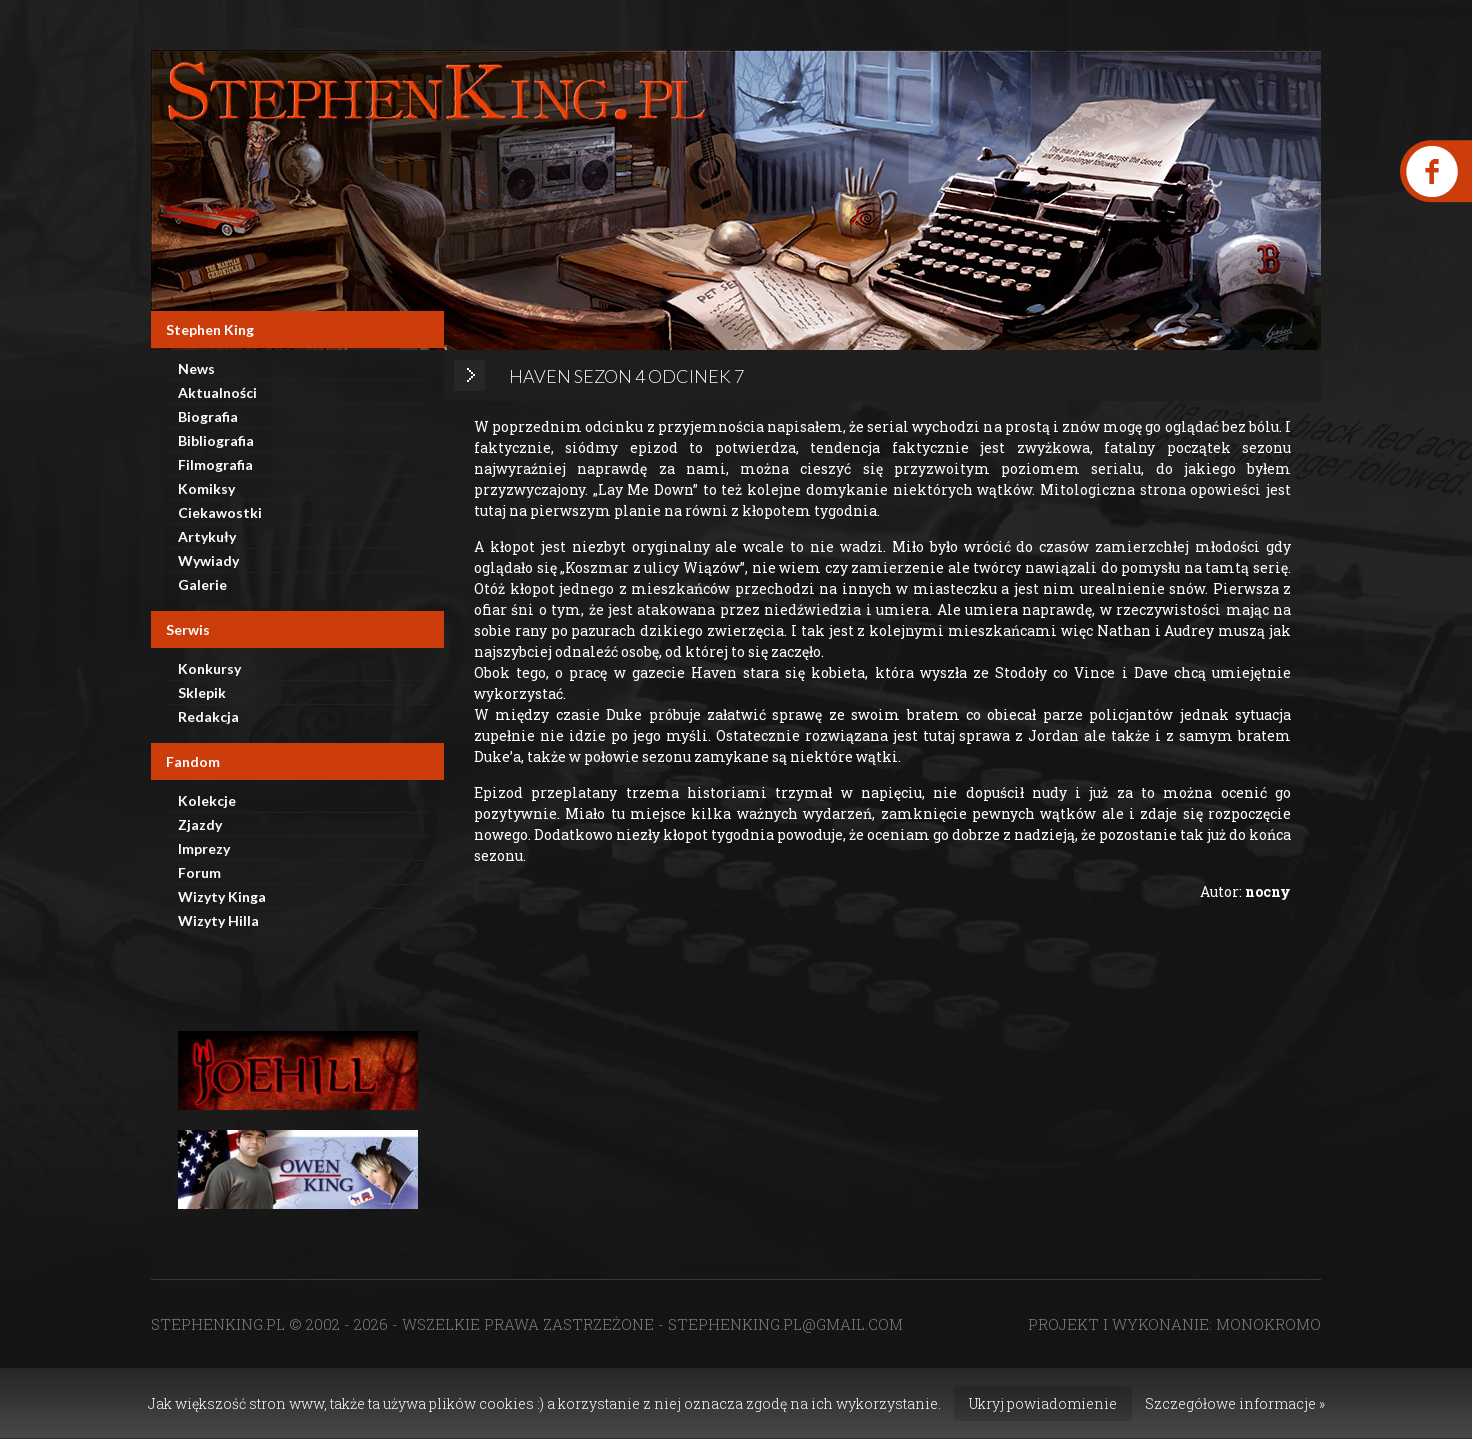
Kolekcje (207, 800)
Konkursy (209, 668)
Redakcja (208, 716)
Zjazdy (200, 824)
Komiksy (206, 488)
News (196, 368)
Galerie (202, 584)
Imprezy (204, 848)
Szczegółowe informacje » (1235, 1403)
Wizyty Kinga (222, 896)
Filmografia (215, 464)
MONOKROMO (1268, 1324)
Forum (199, 872)
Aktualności (217, 392)
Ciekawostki (220, 512)
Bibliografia (216, 440)
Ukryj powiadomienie (1043, 1403)
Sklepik (202, 692)
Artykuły (207, 536)
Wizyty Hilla (218, 920)
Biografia (208, 416)
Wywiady (208, 560)
